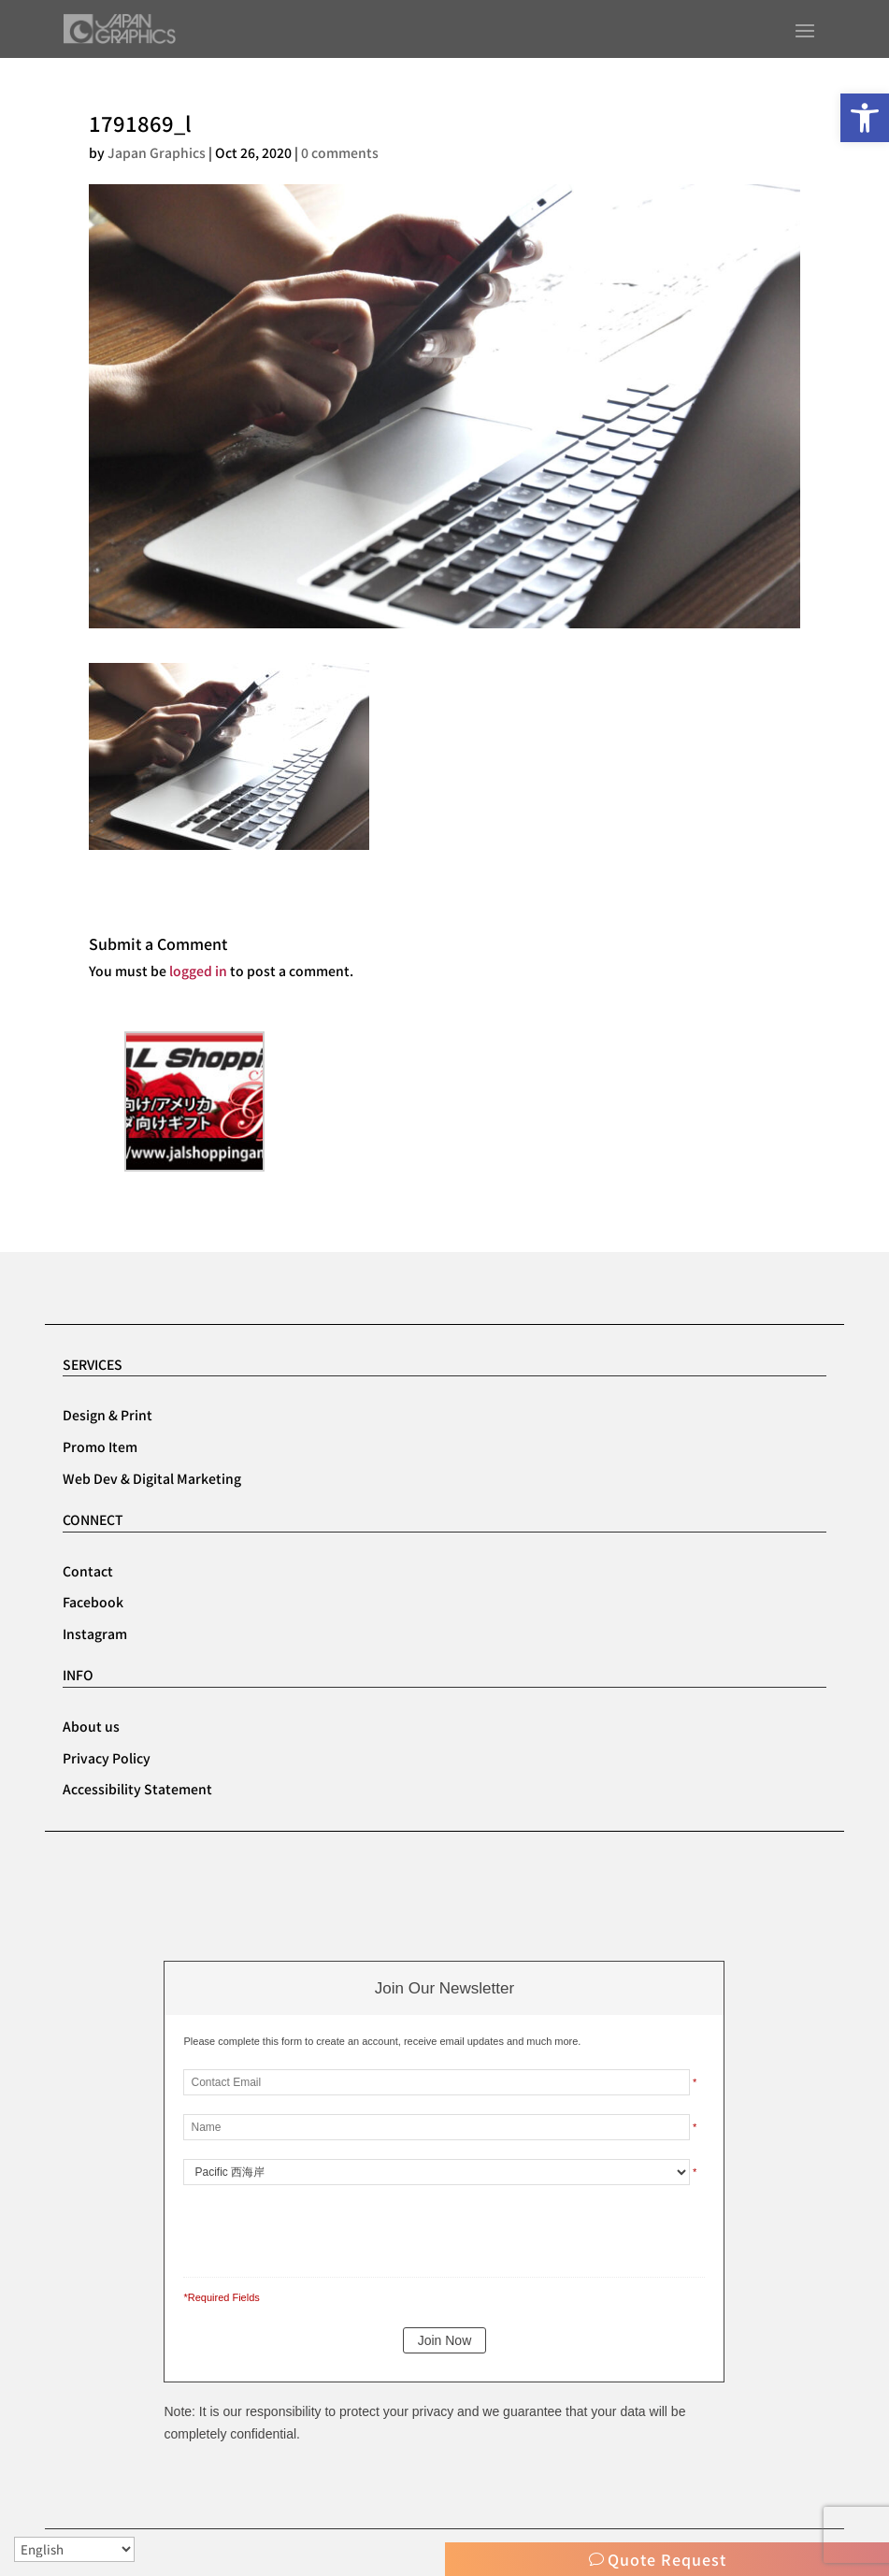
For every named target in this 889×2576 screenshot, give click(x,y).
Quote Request (667, 2559)
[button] (864, 118)
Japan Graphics (157, 152)
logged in (198, 970)
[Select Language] (74, 2549)
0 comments (340, 152)
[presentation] (311, 2227)
